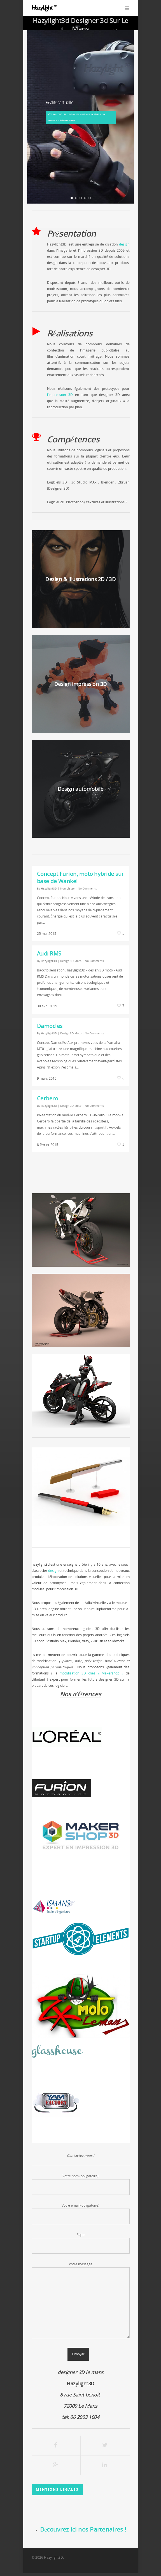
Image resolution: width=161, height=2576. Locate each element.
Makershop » (112, 1673)
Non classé (67, 888)
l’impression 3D (60, 394)
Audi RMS (49, 953)
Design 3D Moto (70, 961)
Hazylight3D (49, 888)
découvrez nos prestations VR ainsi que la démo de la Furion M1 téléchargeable (77, 117)
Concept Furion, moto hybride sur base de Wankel (80, 877)
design (124, 244)
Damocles (50, 1026)
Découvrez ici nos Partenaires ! (83, 2529)
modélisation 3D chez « (81, 1673)
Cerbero (47, 1098)
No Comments (87, 888)
